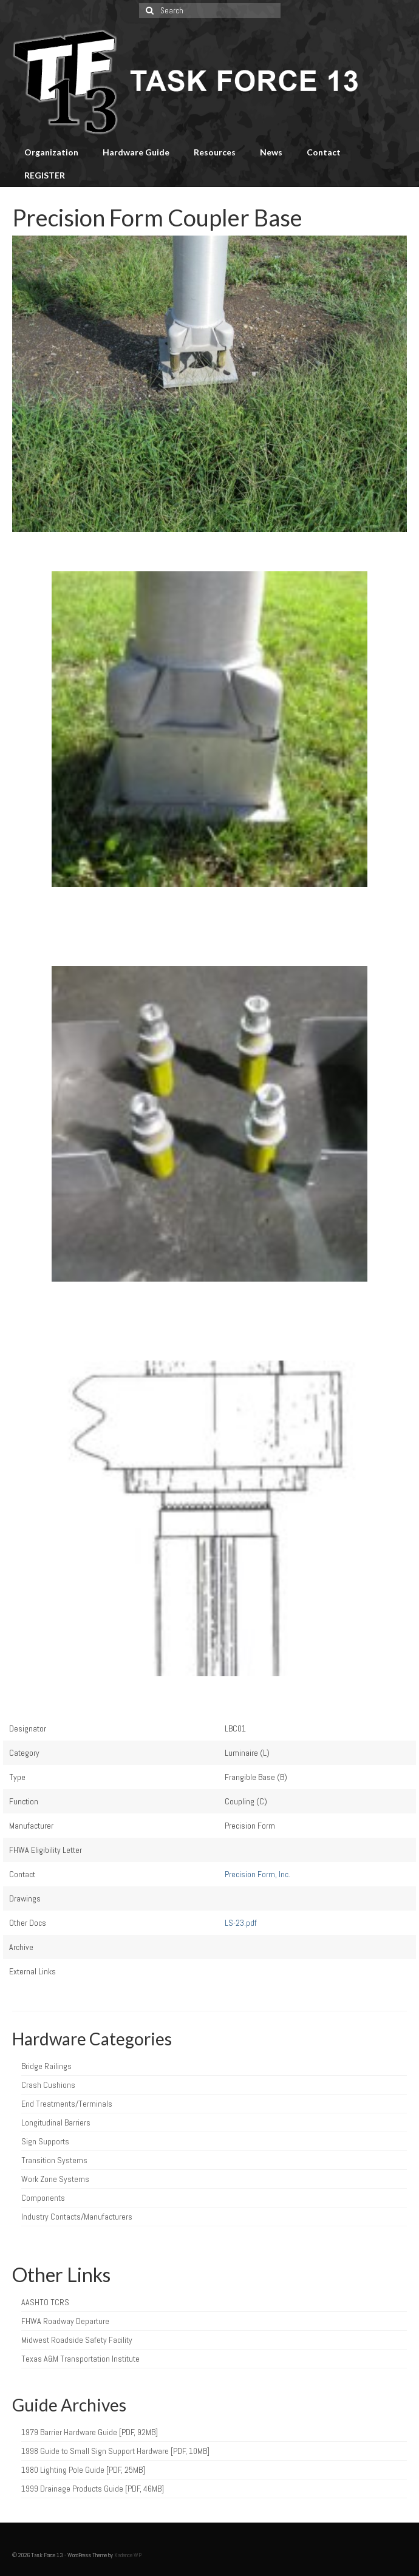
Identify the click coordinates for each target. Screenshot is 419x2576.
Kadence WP (127, 2555)
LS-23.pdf (241, 1922)
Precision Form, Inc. (257, 1874)
